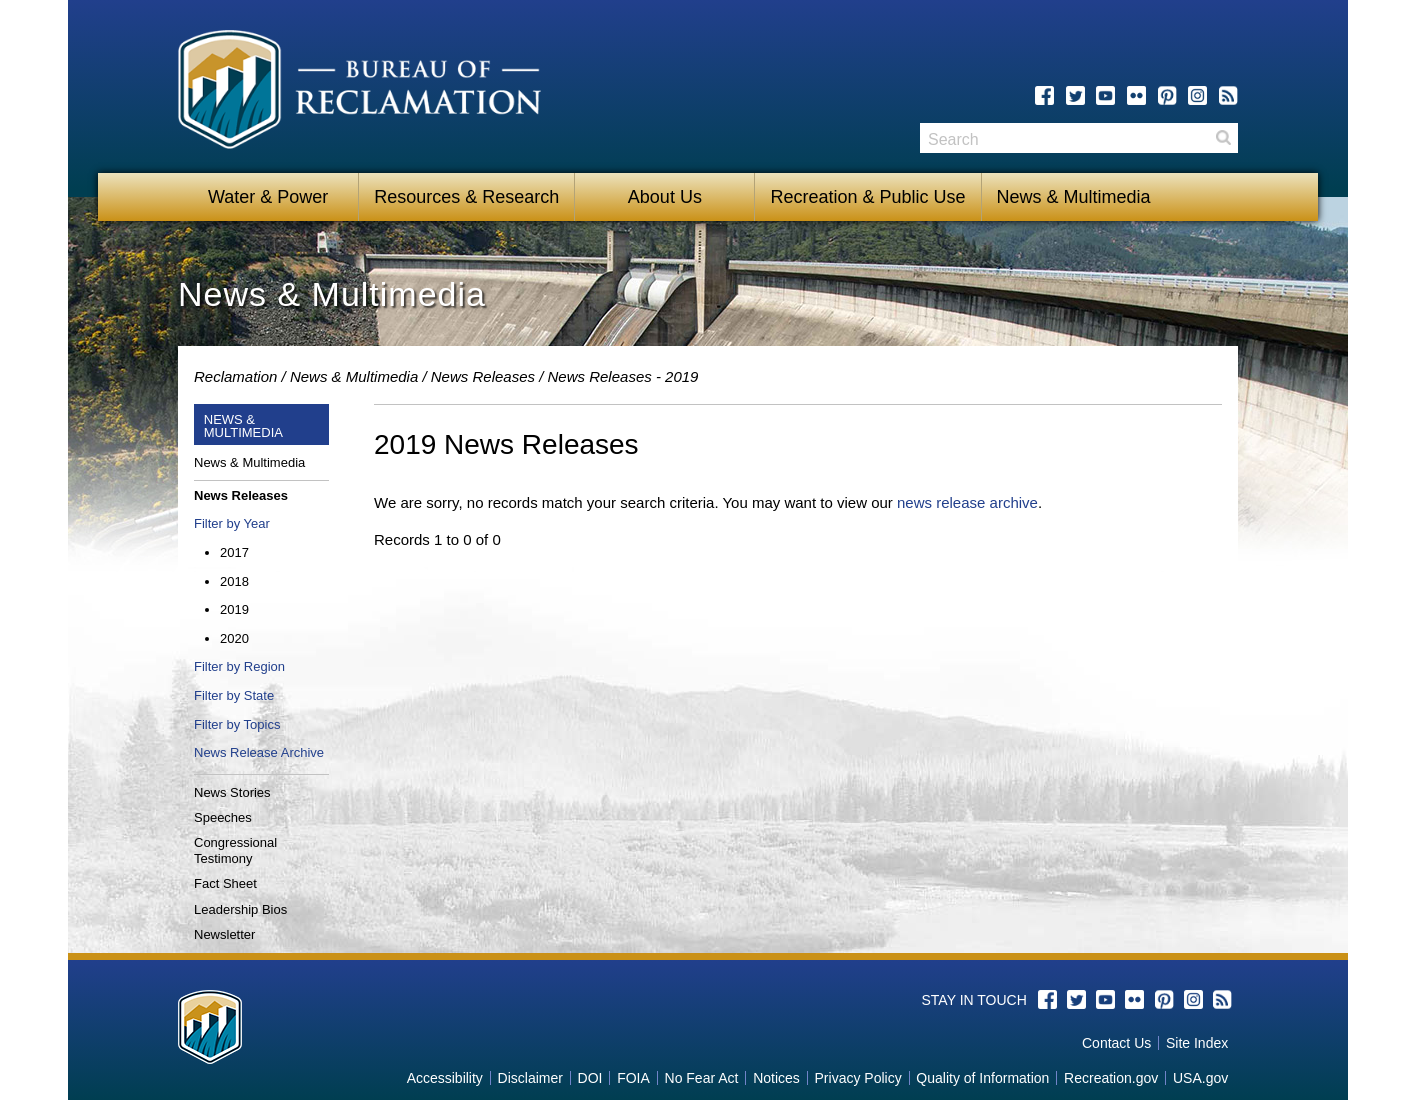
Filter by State (234, 695)
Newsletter (224, 934)
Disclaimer (530, 1078)
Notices (776, 1078)
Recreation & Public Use (867, 197)
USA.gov (1200, 1078)
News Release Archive (259, 752)
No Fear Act (702, 1078)
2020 (234, 638)
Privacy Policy (858, 1078)
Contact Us (1116, 1043)
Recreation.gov (1111, 1078)
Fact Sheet (225, 883)
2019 (234, 609)
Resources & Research (466, 197)
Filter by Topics (237, 724)
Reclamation (235, 376)
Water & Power (268, 197)
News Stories (232, 792)
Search (1223, 145)
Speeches (223, 817)
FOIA (633, 1078)
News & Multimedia (1074, 197)
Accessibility (445, 1078)
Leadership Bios (240, 909)
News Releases (483, 376)
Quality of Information (982, 1078)
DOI (590, 1078)
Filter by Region (239, 666)
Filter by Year (232, 523)
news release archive (967, 502)
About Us (665, 197)
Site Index (1197, 1043)
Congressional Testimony (235, 850)
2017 (234, 552)
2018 (234, 581)
